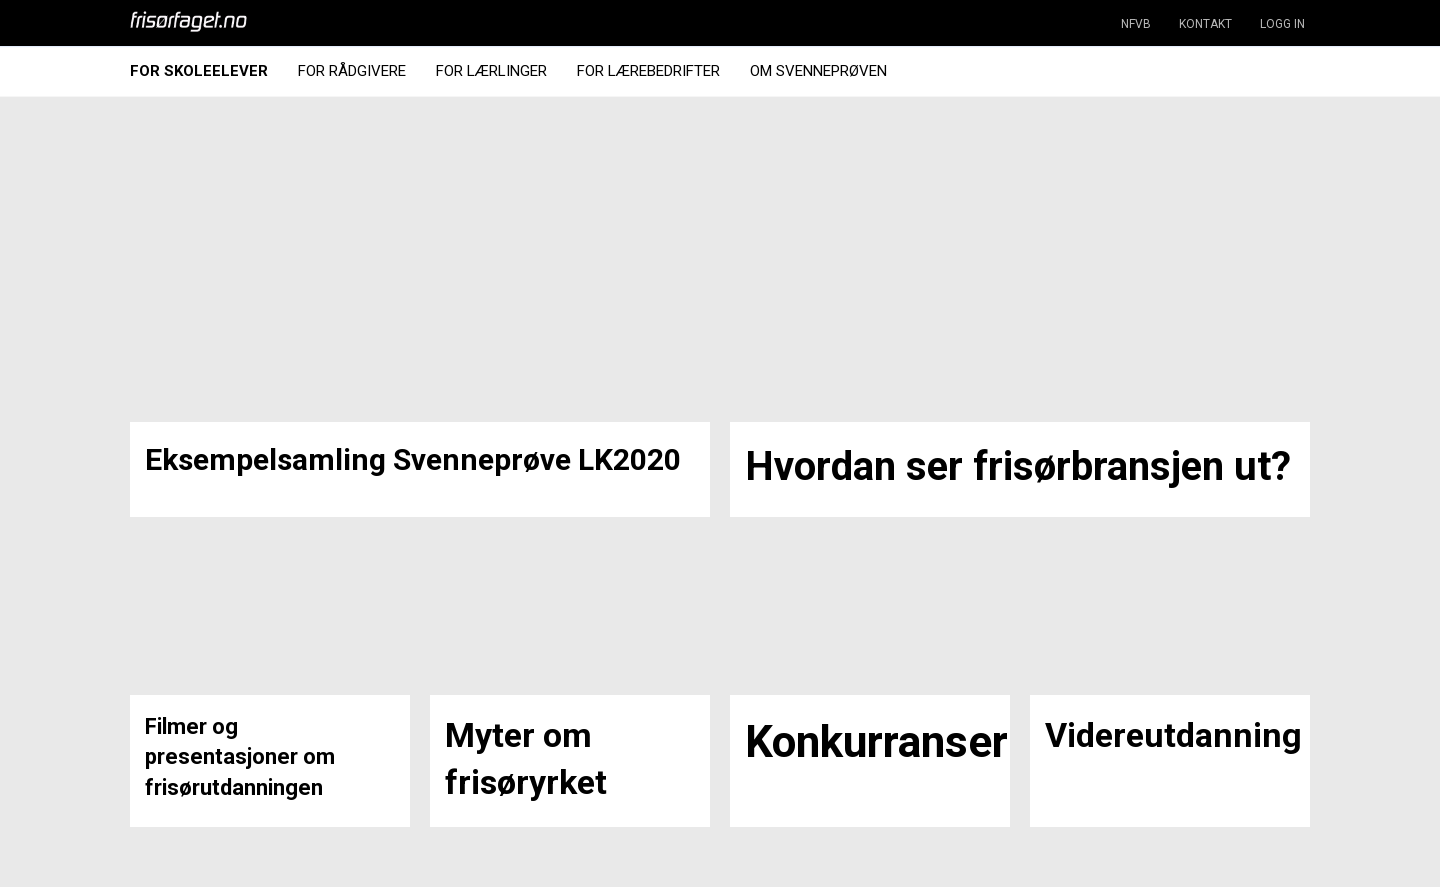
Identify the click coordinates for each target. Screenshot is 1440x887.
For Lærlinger (491, 71)
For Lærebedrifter (648, 71)
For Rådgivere (352, 71)
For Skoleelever (199, 71)
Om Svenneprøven (818, 71)
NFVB (1136, 24)
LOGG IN (1282, 24)
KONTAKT (1205, 24)
